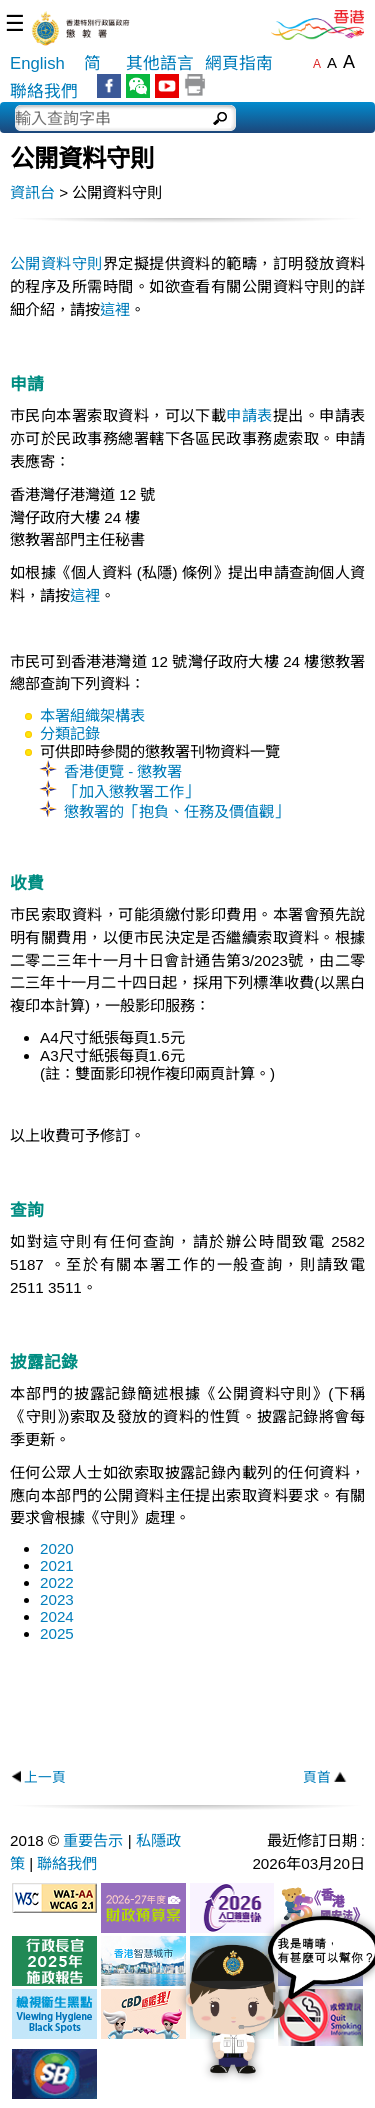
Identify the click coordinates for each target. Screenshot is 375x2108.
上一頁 (45, 1777)
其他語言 (160, 63)
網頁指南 (239, 63)
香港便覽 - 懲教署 (123, 771)
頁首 (317, 1777)
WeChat (138, 86)
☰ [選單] (15, 23)
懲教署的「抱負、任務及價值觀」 (176, 811)
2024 (57, 1616)
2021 (57, 1565)
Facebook (109, 86)
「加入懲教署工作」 (131, 791)
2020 (57, 1548)
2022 (57, 1582)
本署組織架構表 (92, 715)
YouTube (167, 86)
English (37, 63)
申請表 (249, 415)
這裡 (115, 309)
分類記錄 (70, 733)
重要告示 (93, 1840)
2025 (57, 1633)
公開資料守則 (56, 263)
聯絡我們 (44, 91)
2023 (57, 1599)
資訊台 (32, 192)
